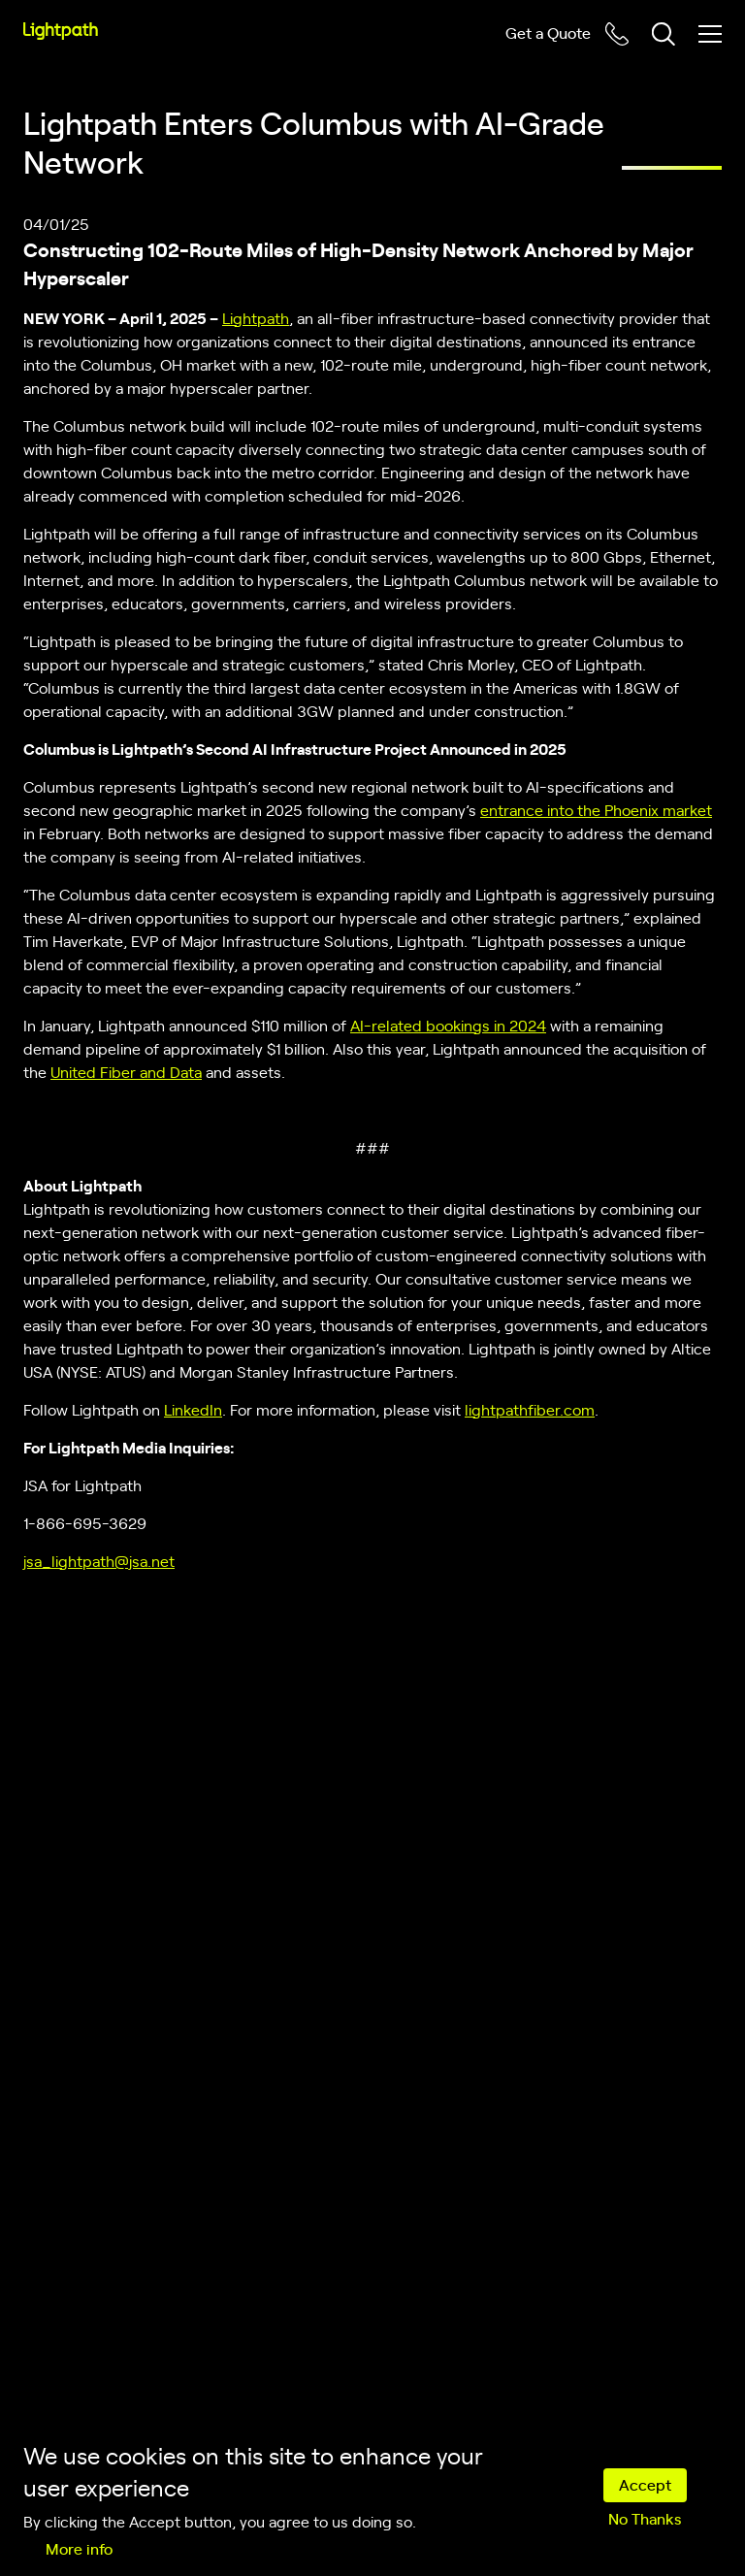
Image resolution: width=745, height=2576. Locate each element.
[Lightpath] (60, 31)
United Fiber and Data (126, 1071)
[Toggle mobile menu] (710, 34)
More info (79, 2548)
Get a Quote (548, 32)
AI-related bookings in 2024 (448, 1024)
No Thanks (644, 2517)
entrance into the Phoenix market (596, 809)
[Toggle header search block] (663, 34)
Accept (645, 2483)
